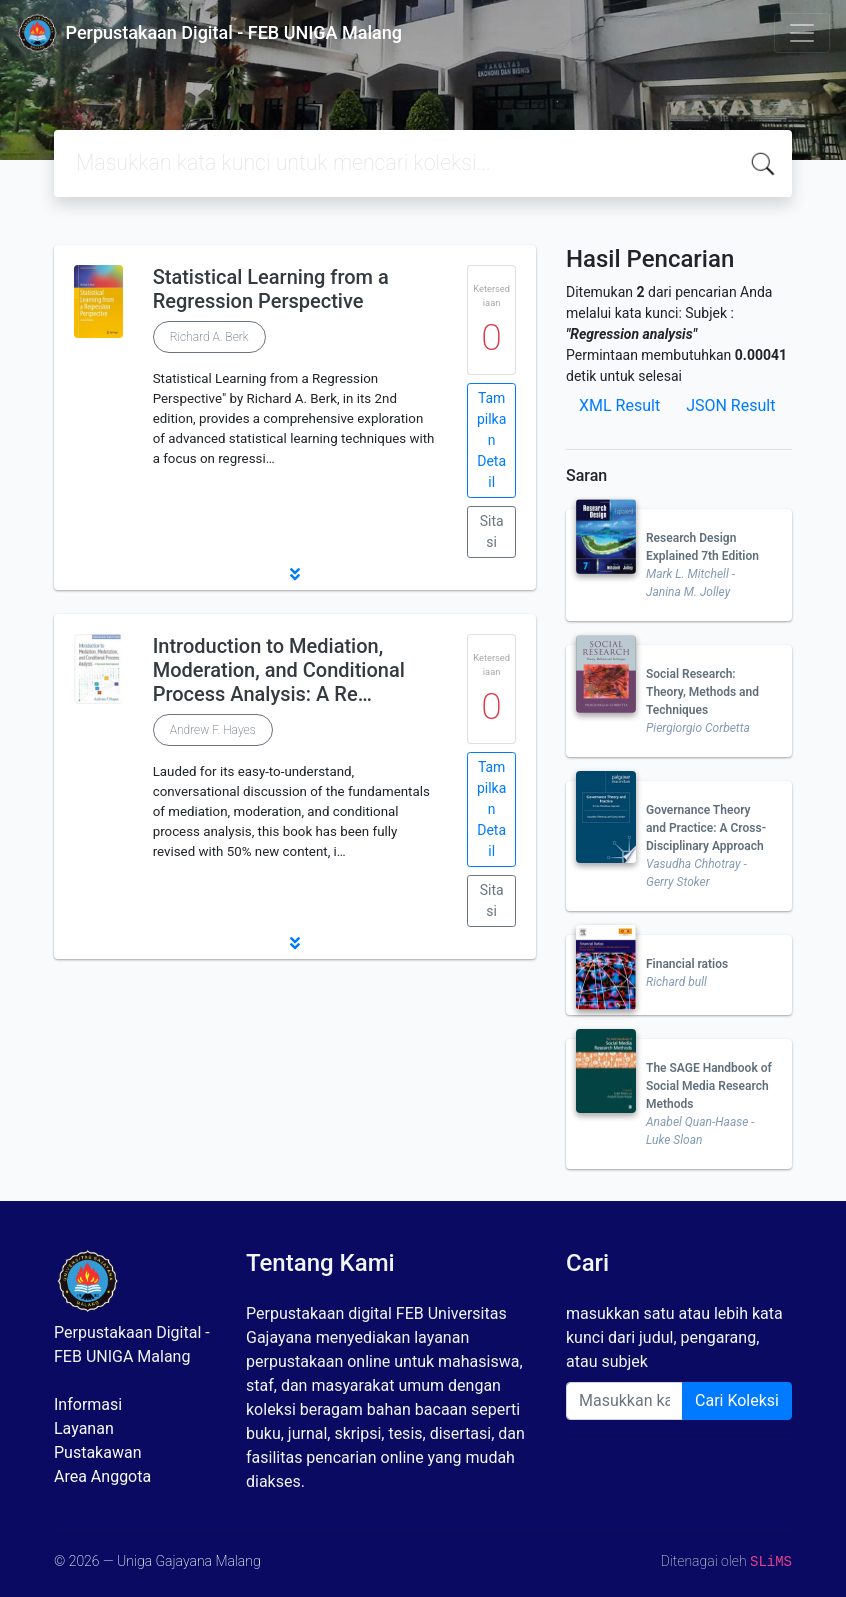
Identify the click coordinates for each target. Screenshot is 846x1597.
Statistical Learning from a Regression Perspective (271, 289)
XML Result (619, 405)
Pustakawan (97, 1452)
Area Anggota (102, 1476)
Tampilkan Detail (491, 440)
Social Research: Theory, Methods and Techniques (702, 692)
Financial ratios (687, 964)
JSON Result (730, 405)
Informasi (88, 1404)
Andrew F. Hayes (213, 730)
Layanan (84, 1428)
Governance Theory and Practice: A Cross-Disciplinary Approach (706, 828)
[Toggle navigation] (802, 33)
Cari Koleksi (737, 1400)
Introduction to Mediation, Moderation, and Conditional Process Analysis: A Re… (279, 670)
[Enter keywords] (624, 1401)
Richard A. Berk (209, 337)
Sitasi (492, 531)
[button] (295, 574)
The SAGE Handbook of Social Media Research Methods (709, 1086)
